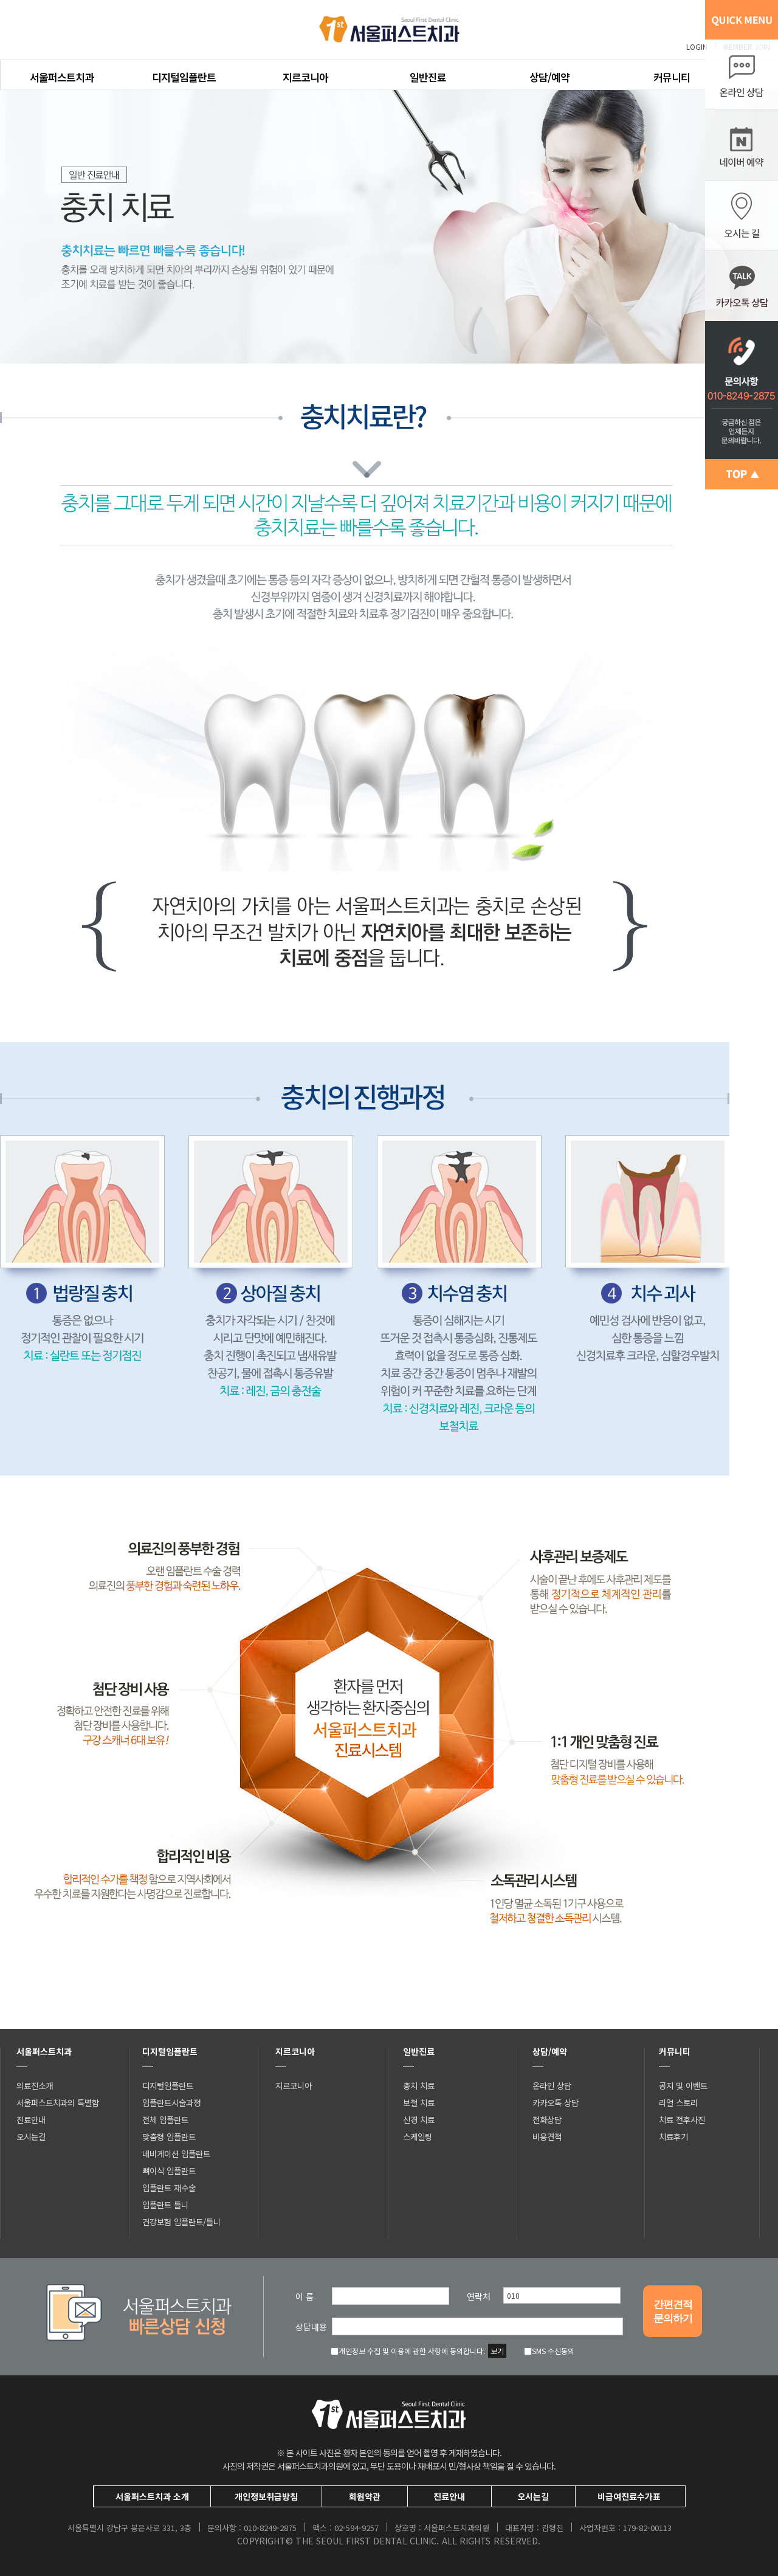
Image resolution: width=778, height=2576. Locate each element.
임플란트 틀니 (165, 2204)
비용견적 (547, 2136)
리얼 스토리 (678, 2102)
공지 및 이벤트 (683, 2085)
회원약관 (364, 2496)
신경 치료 (419, 2119)
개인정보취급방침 (266, 2496)
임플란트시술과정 (171, 2102)
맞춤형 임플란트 (169, 2136)
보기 (497, 2351)
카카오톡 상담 (555, 2102)
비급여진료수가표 (629, 2496)
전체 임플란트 (165, 2119)
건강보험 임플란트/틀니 (181, 2221)
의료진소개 (34, 2085)
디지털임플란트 (184, 77)
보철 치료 (419, 2102)
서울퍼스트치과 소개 (152, 2496)
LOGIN (696, 46)
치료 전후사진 (682, 2119)
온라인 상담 (551, 2085)
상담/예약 (549, 77)
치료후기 (673, 2136)
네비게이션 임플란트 (176, 2153)
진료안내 (31, 2119)
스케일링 (417, 2136)
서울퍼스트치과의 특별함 (57, 2102)
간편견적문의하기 (672, 2311)
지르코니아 (305, 77)
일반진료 (428, 77)
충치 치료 (419, 2085)
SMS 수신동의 (549, 2351)
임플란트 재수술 (169, 2187)
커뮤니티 (671, 77)
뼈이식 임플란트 (169, 2170)
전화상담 (547, 2119)
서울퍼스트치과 (62, 77)
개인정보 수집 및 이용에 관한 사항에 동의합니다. (408, 2351)
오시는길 (31, 2136)
